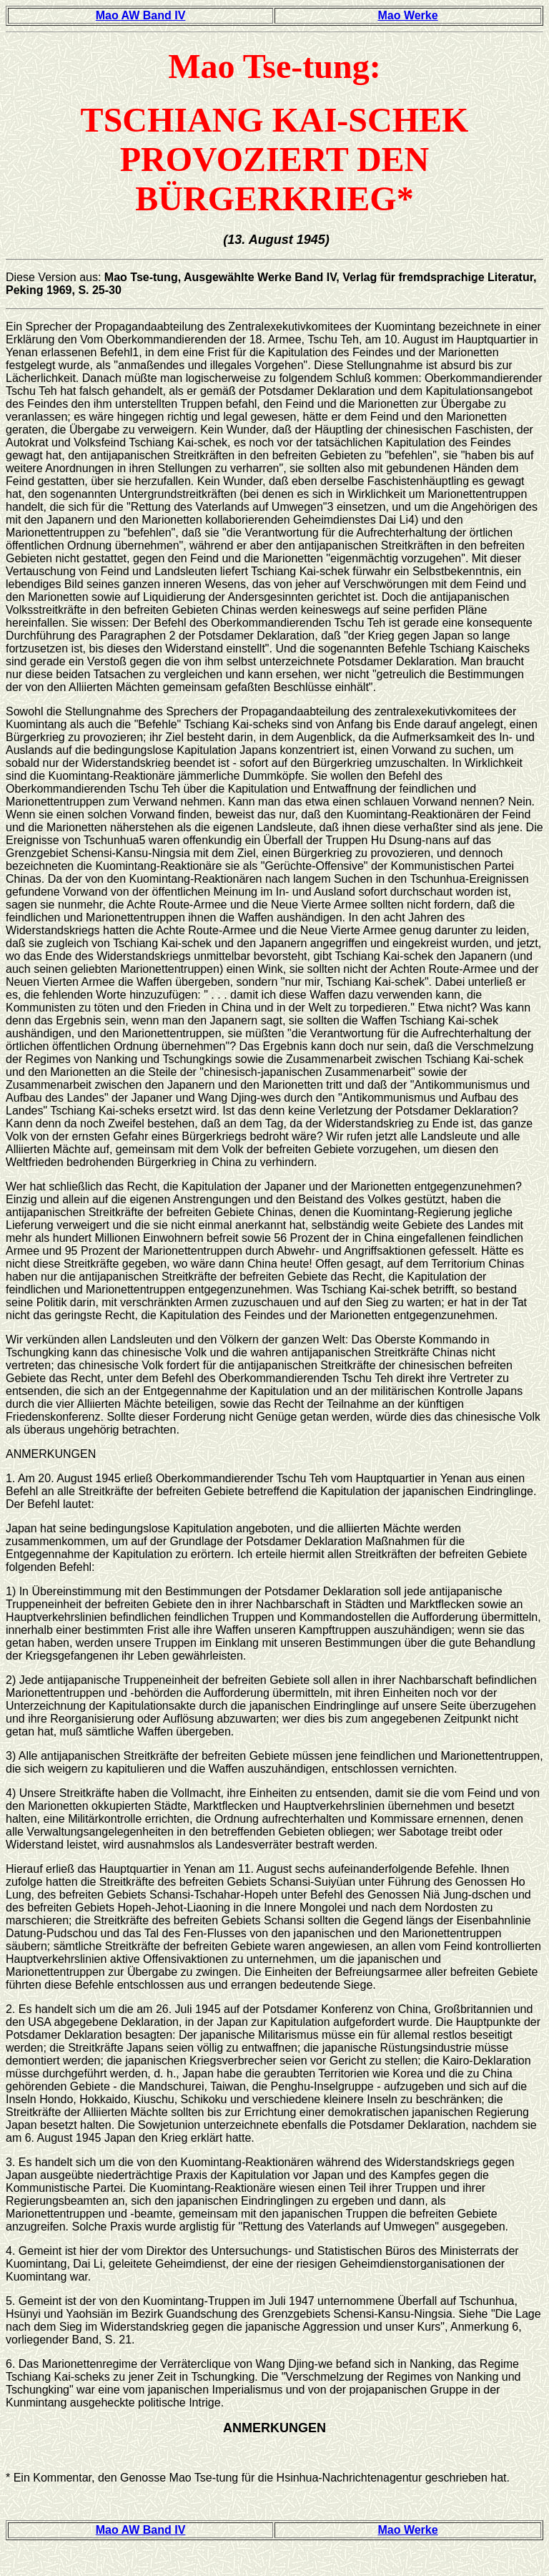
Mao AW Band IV (141, 15)
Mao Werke (407, 15)
